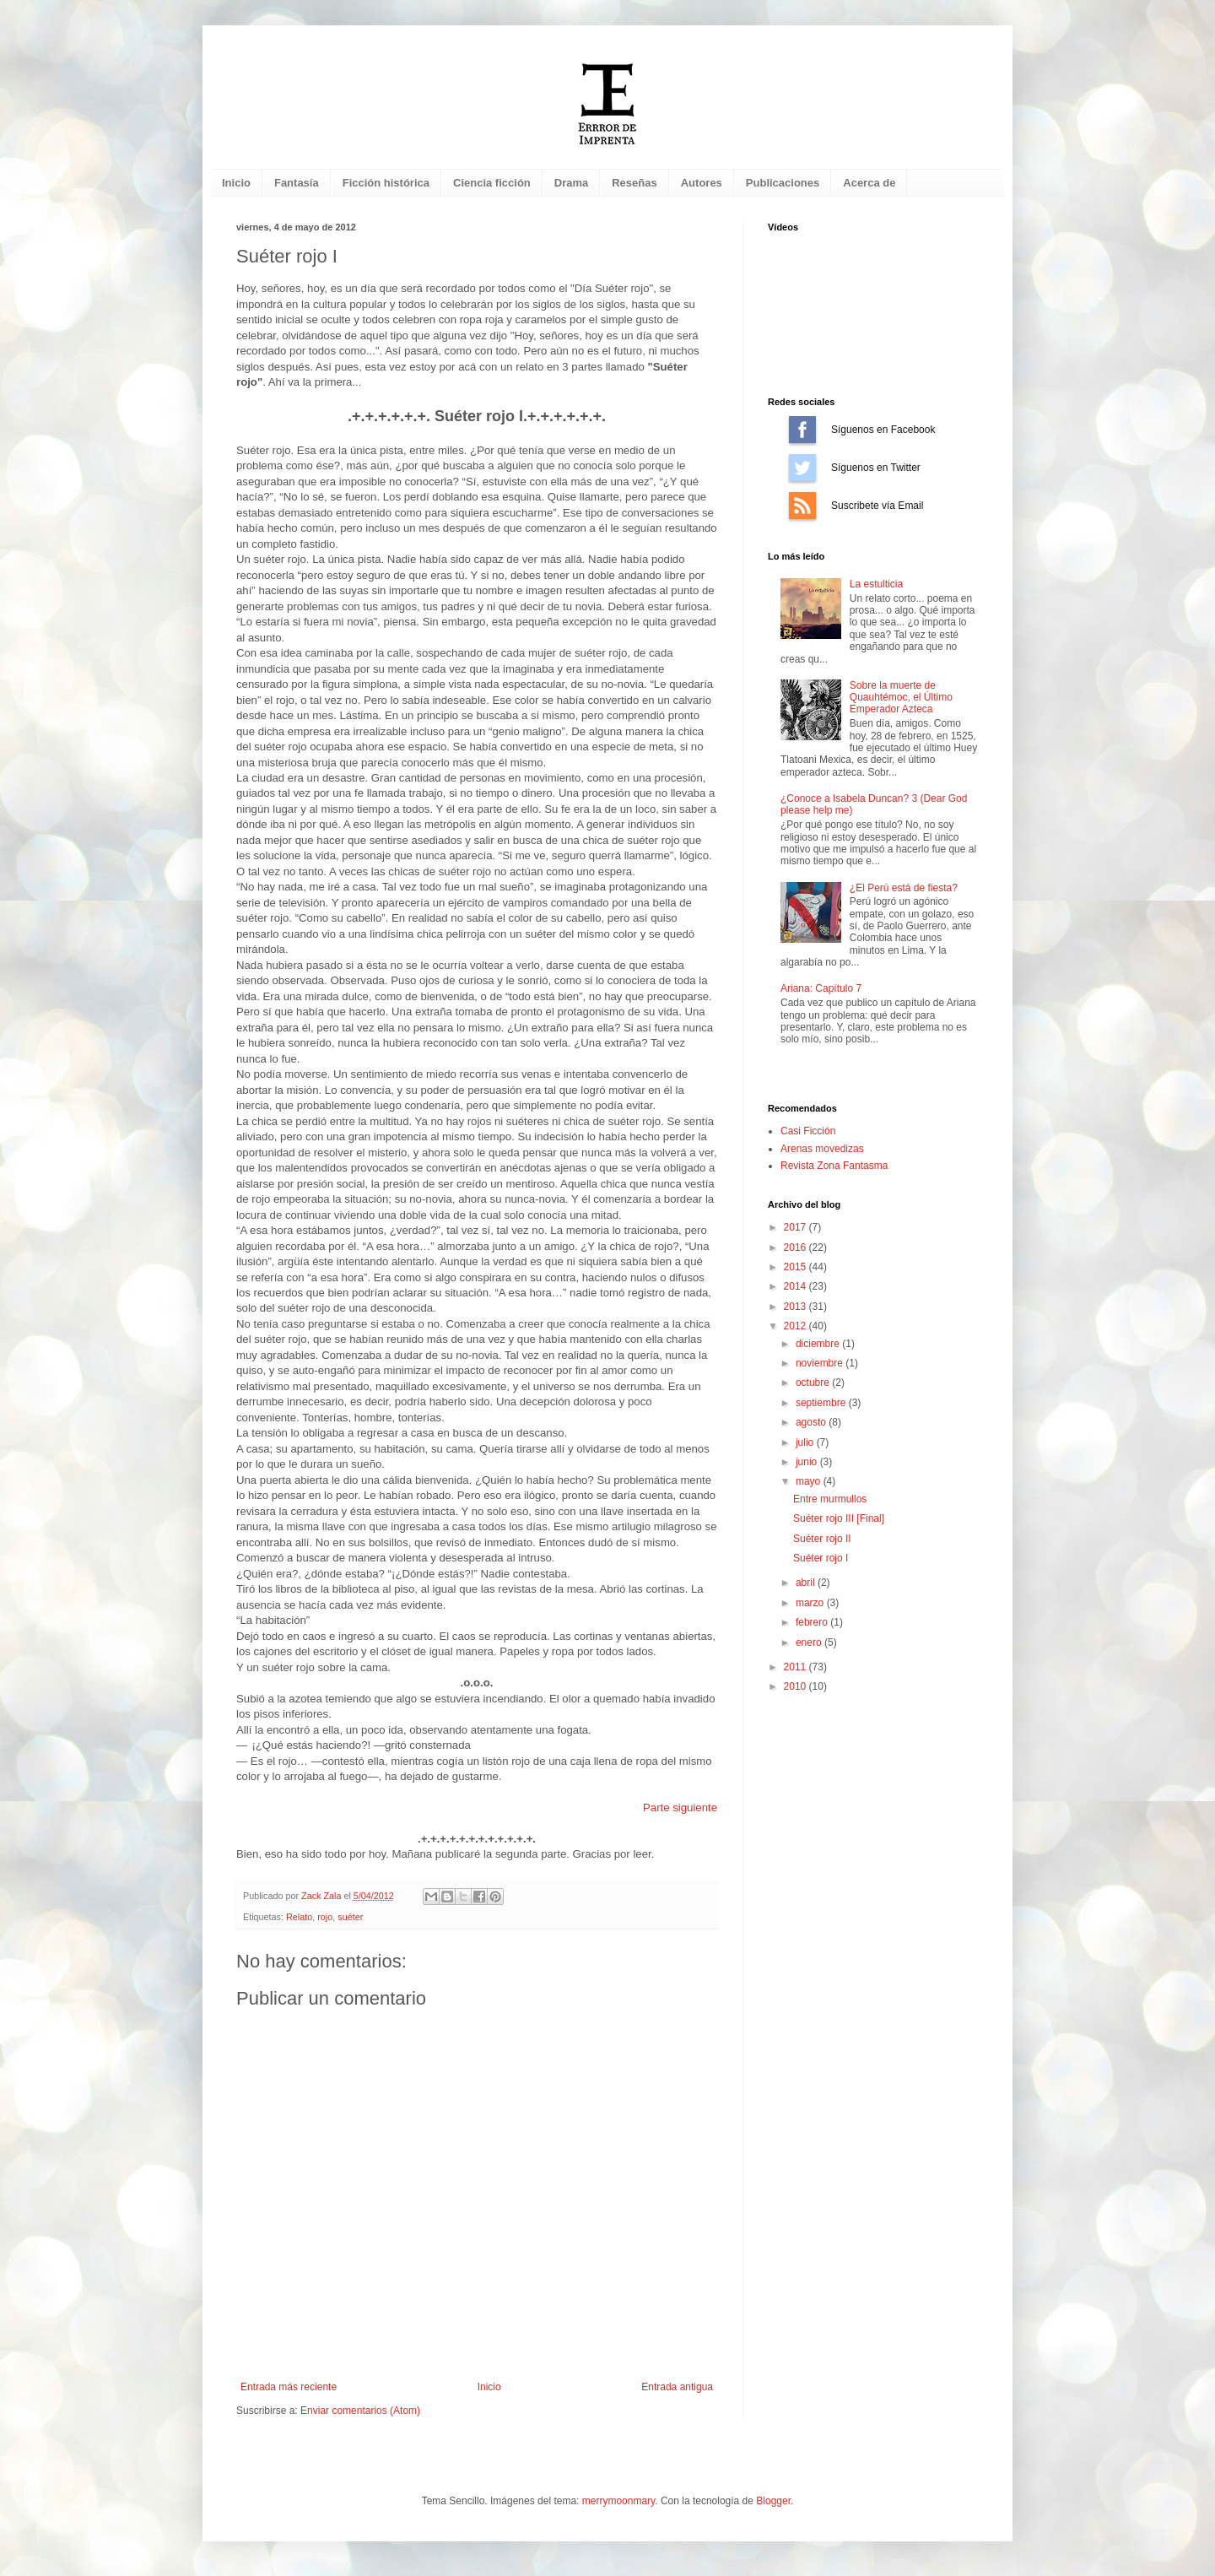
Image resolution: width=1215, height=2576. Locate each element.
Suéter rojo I (820, 1558)
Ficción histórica (386, 182)
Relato (299, 1917)
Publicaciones (782, 182)
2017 (796, 1227)
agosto (812, 1422)
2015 (796, 1267)
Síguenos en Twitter (802, 467)
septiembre (822, 1403)
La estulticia (876, 584)
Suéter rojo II (822, 1539)
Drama (571, 182)
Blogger (773, 2501)
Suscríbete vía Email (802, 505)
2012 (796, 1326)
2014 (796, 1286)
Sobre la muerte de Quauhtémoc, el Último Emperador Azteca (901, 697)
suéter (350, 1917)
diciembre (819, 1344)
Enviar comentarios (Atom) (360, 2410)
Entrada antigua (677, 2387)
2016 (796, 1247)
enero (810, 1642)
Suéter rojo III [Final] (838, 1518)
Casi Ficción (807, 1131)
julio (806, 1442)
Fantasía (296, 182)
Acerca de (869, 182)
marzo (811, 1603)
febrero (813, 1622)
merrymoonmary (618, 2501)
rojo (324, 1917)
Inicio (236, 182)
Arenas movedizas (822, 1149)
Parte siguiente (680, 1807)
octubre (814, 1382)
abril (807, 1582)
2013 (796, 1306)
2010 (796, 1686)
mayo (810, 1481)
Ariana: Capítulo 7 (820, 988)
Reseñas (634, 182)
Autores (701, 182)
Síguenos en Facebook (802, 429)
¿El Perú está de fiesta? (904, 888)
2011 (796, 1667)
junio (808, 1462)
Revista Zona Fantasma (834, 1166)
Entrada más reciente (288, 2387)
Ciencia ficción (492, 182)
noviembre (820, 1363)
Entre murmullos (830, 1499)
